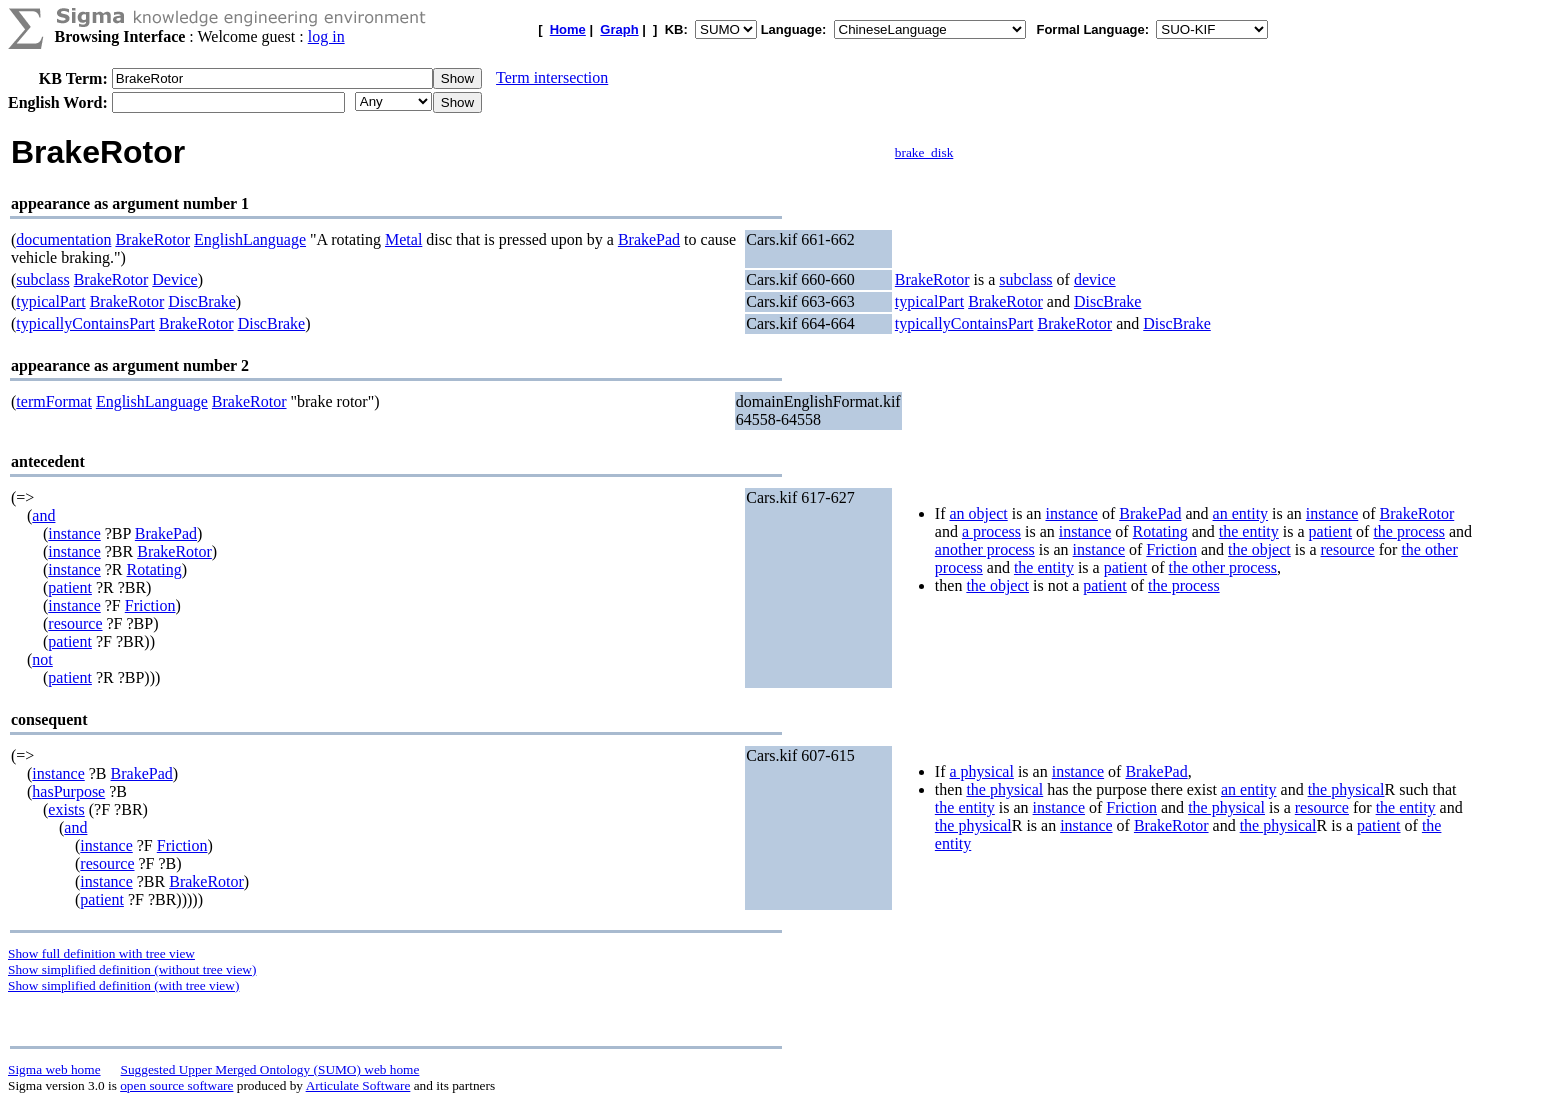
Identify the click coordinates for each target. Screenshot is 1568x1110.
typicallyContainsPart (85, 323)
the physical (1004, 789)
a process (991, 531)
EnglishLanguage (250, 239)
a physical (981, 771)
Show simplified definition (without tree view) (132, 969)
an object (978, 513)
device (1095, 279)
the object (1259, 549)
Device (174, 279)
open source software (176, 1085)
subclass (42, 279)
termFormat (54, 401)
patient (70, 587)
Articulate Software (358, 1085)
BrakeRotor (152, 239)
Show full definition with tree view (101, 953)
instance (74, 533)
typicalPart (50, 301)
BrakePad (649, 239)
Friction (150, 605)
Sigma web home (54, 1069)
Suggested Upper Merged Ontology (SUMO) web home (270, 1069)
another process (985, 549)
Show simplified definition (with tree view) (123, 985)
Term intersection (552, 77)
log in (326, 36)
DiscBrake (202, 301)
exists (66, 809)
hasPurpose (68, 791)
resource (75, 623)
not (42, 659)
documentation (63, 239)
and (43, 515)
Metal (403, 239)
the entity (1249, 531)
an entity (1241, 513)
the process (1409, 531)
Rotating (154, 569)
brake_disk (924, 152)
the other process (1223, 567)
